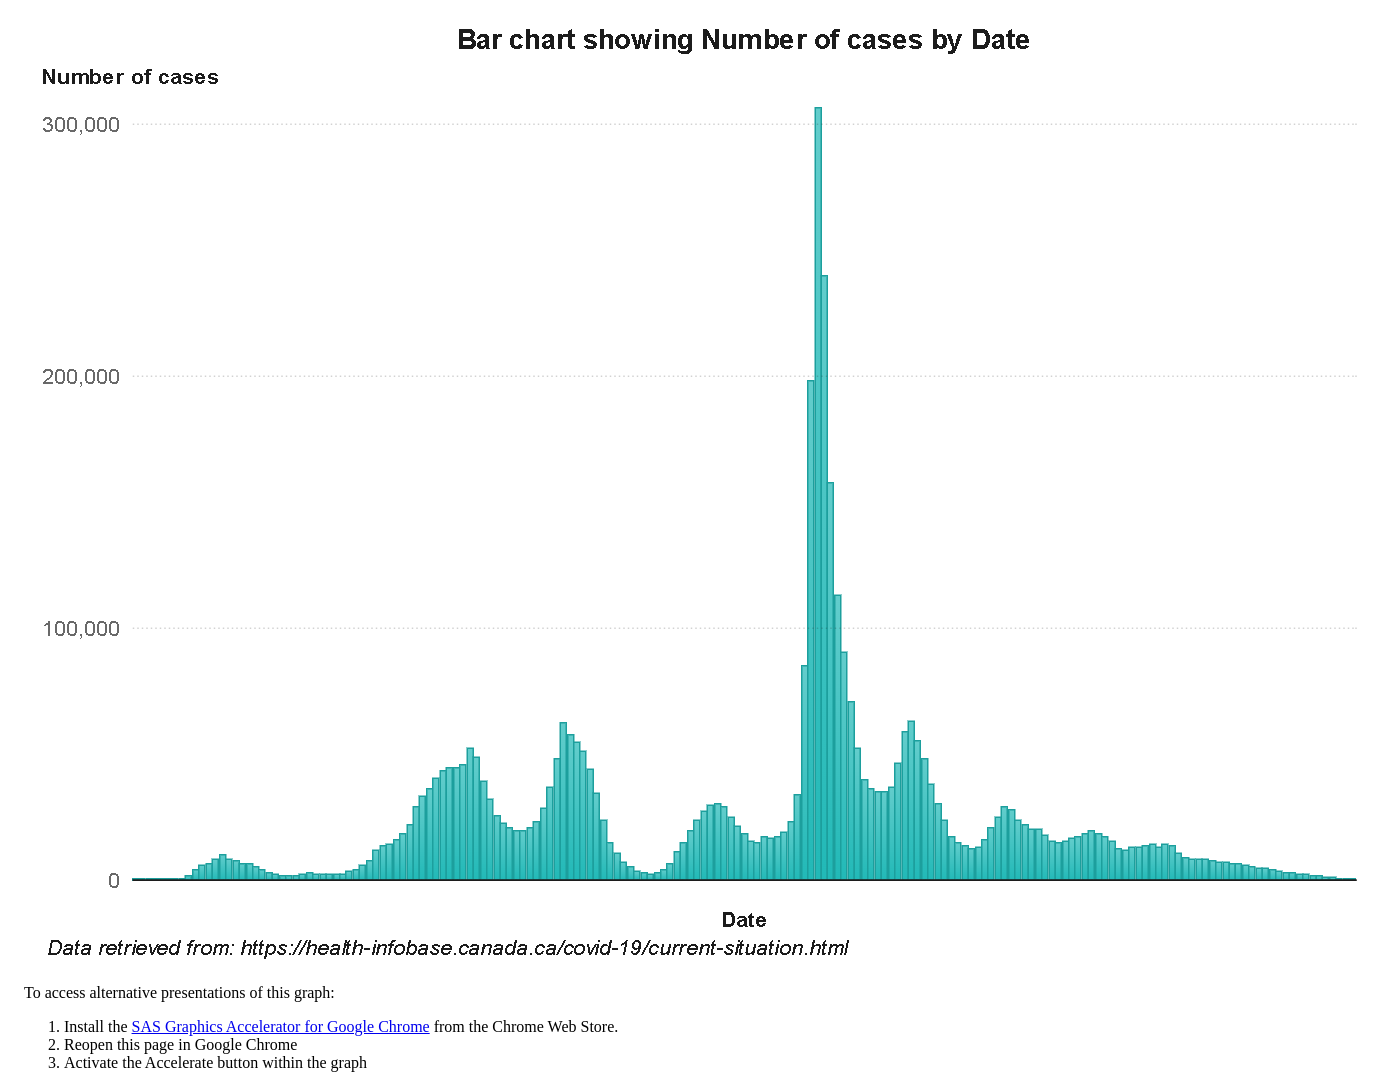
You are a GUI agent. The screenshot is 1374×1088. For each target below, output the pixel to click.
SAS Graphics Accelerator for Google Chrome (281, 1026)
